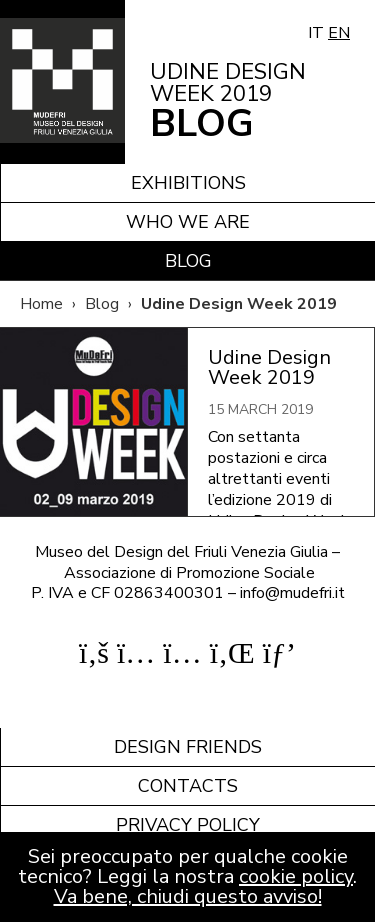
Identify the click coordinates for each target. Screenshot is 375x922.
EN (339, 33)
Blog (188, 261)
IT (316, 33)
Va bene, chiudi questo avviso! (188, 896)
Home (41, 304)
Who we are (188, 222)
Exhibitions (188, 183)
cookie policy (296, 876)
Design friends (188, 747)
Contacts (188, 786)
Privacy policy (188, 825)
